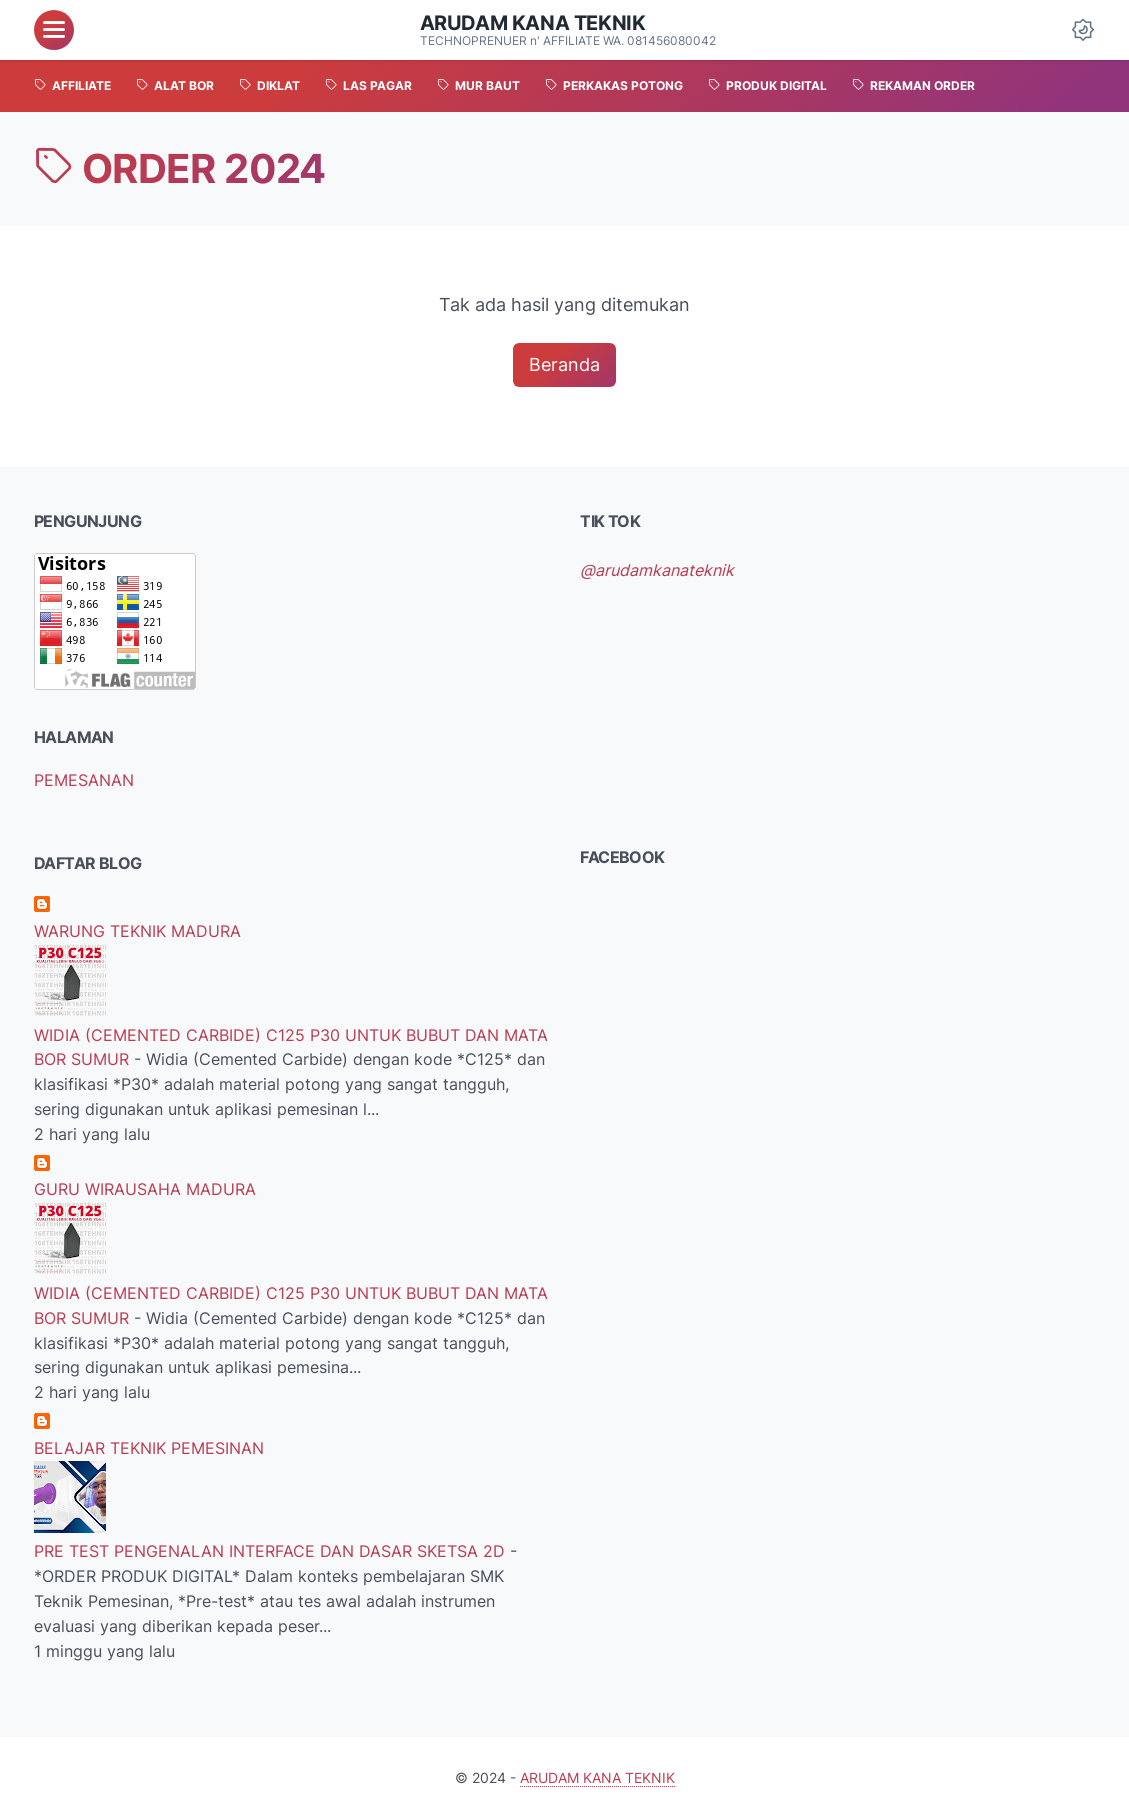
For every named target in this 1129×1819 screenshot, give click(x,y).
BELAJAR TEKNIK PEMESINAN (149, 1448)
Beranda (564, 364)
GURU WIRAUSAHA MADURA (145, 1189)
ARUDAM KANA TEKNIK (533, 23)
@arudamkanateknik (657, 570)
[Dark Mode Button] (1083, 30)
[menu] (54, 30)
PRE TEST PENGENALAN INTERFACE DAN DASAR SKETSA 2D (272, 1551)
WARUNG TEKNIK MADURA (137, 931)
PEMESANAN (84, 780)
